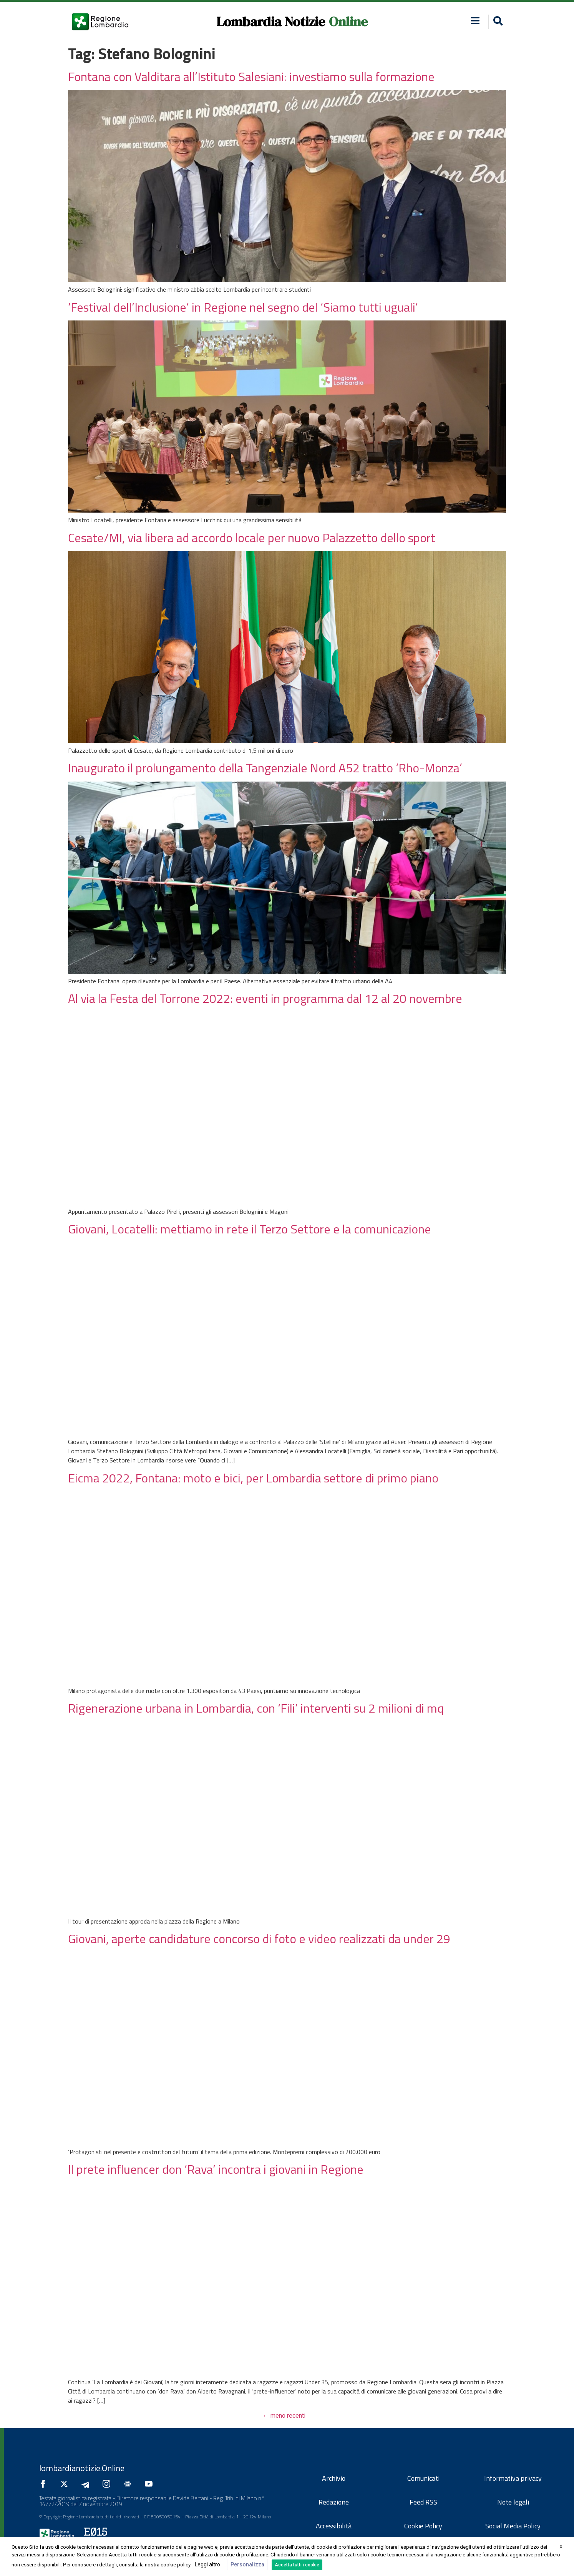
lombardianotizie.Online (81, 2468)
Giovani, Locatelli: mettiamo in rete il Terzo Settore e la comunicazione (249, 1229)
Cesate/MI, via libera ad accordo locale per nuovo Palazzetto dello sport (251, 537)
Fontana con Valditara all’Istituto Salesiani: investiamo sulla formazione (251, 76)
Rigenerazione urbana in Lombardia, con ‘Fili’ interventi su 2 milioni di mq (256, 1708)
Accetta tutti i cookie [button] (297, 2565)
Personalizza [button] (247, 2564)
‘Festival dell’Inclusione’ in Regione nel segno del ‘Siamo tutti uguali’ (243, 307)
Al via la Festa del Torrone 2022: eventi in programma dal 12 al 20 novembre (265, 998)
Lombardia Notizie (270, 21)
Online (348, 21)
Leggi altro (207, 2564)
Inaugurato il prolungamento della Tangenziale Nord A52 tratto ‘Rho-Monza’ (265, 768)
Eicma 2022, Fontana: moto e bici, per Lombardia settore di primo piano (253, 1478)
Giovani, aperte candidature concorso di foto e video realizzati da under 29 (260, 1938)
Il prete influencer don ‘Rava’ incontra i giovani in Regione (215, 2169)
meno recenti (284, 2415)
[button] (497, 22)
